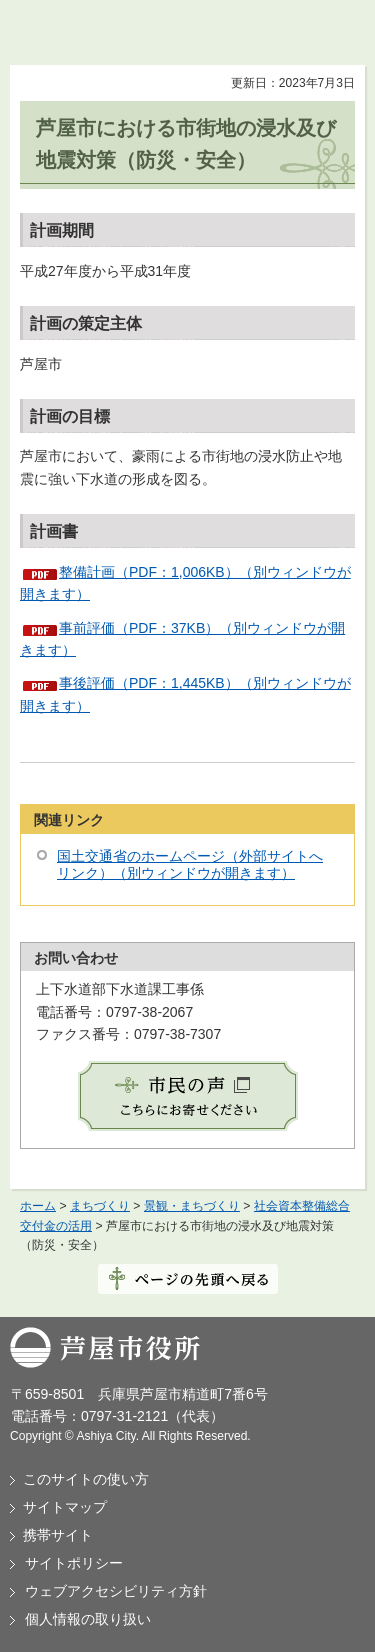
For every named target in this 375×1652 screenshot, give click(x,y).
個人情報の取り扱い (88, 1619)
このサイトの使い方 (86, 1479)
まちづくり (100, 1206)
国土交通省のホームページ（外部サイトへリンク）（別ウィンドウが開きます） (190, 864)
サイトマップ (65, 1507)
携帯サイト (58, 1535)
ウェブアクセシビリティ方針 (116, 1591)
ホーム (38, 1206)
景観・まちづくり (192, 1206)
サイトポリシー (74, 1563)
